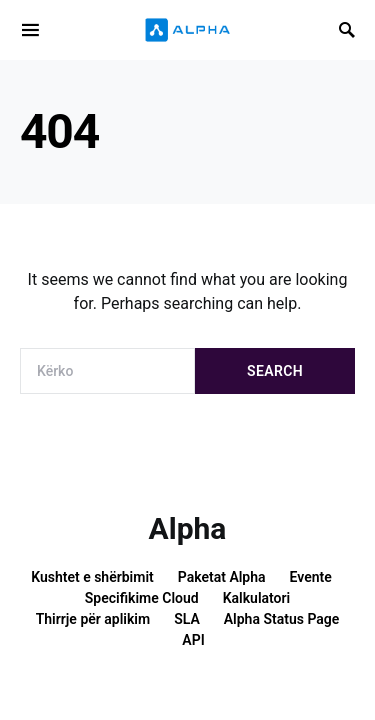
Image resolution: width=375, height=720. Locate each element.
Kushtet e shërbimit (92, 577)
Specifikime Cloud (142, 598)
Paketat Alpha (222, 577)
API (193, 640)
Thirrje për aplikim (93, 619)
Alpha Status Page (282, 619)
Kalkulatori (257, 598)
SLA (187, 619)
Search (275, 371)
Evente (311, 577)
